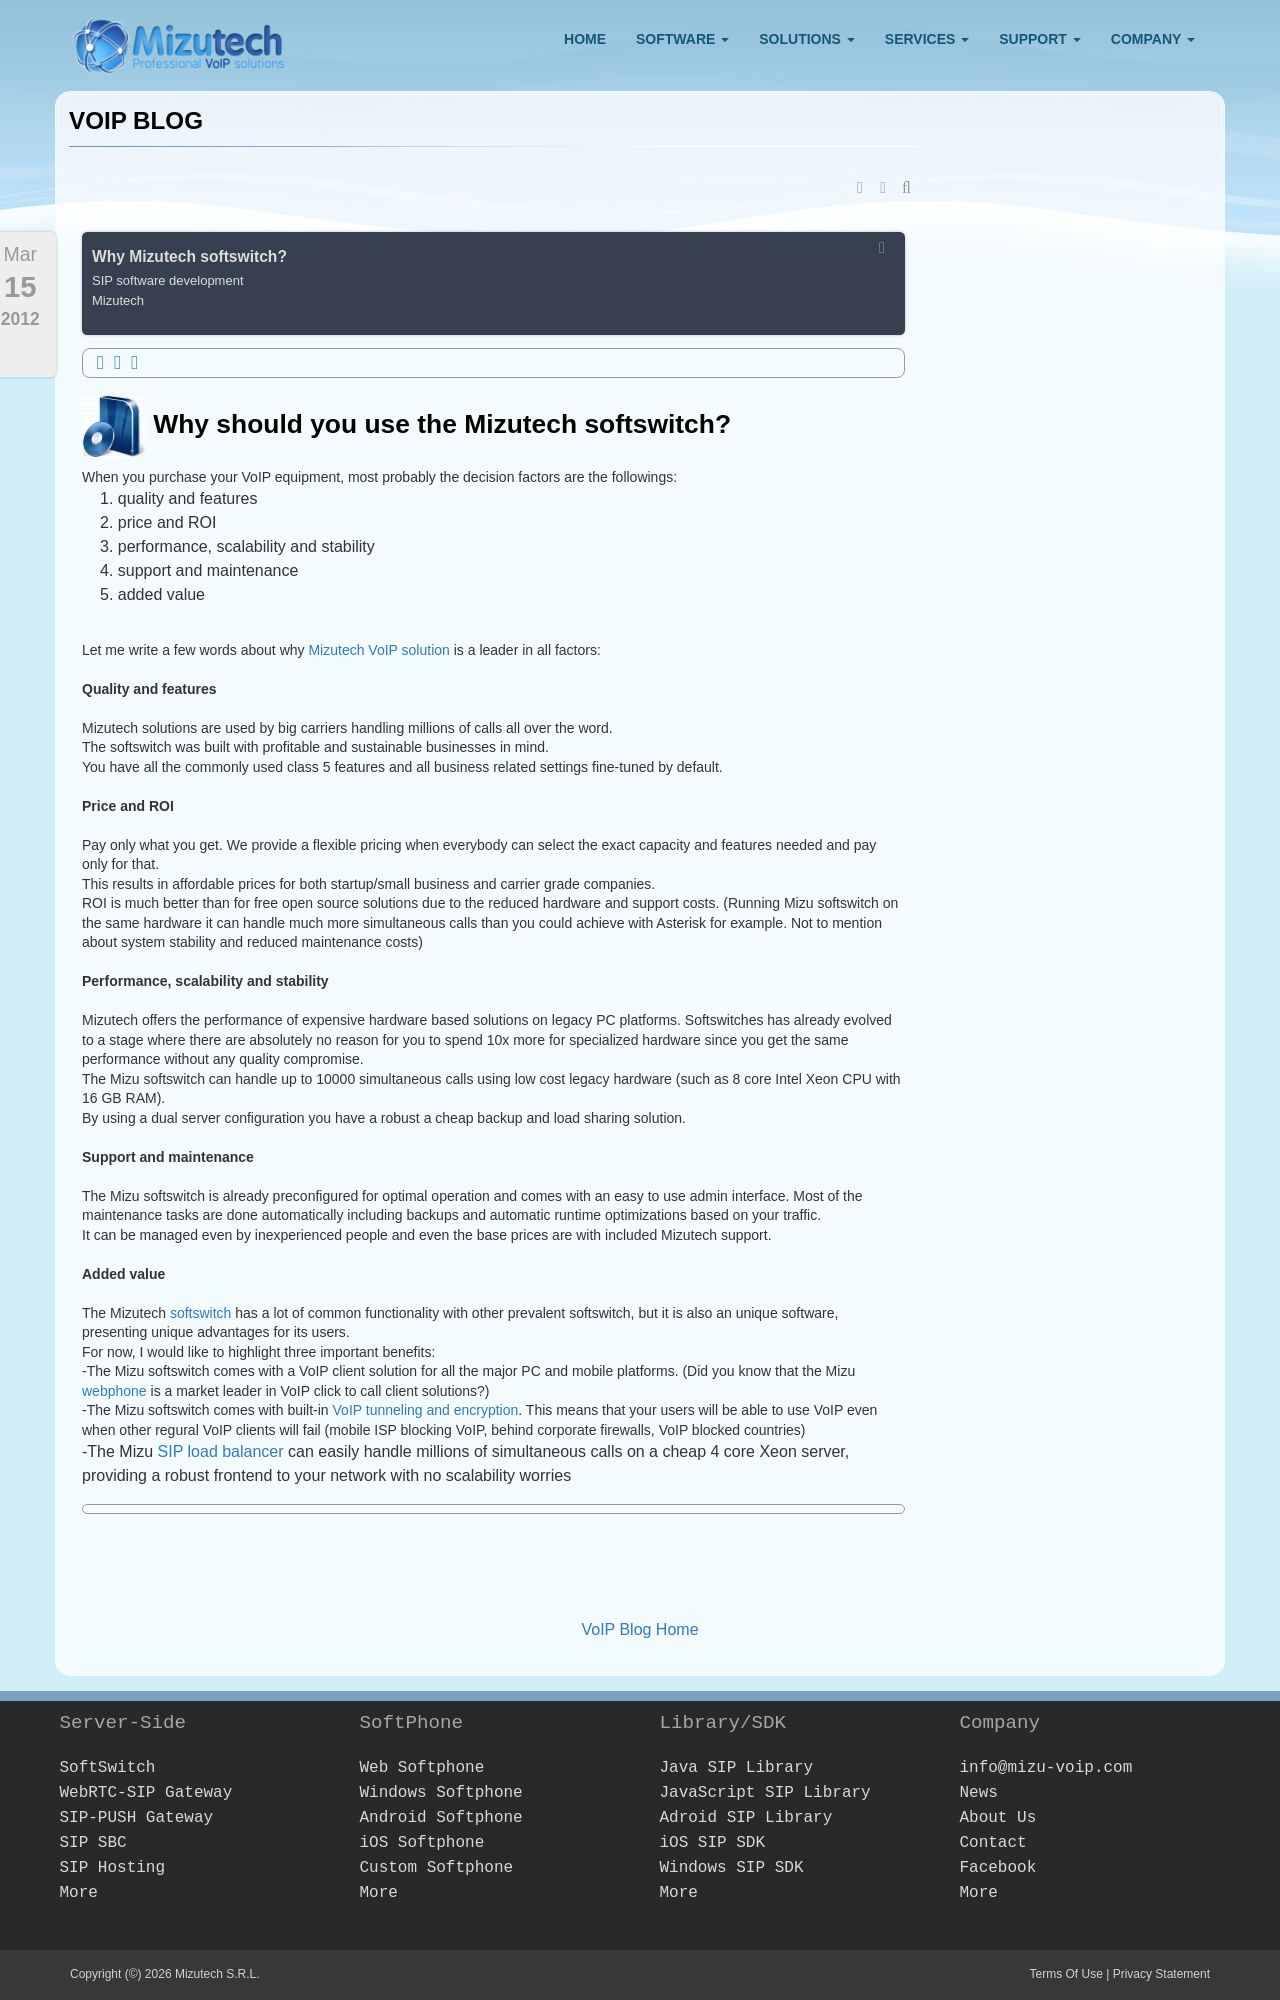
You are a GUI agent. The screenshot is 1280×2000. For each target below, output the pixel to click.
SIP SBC (92, 1843)
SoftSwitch (107, 1768)
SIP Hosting (112, 1868)
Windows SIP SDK (731, 1868)
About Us (997, 1818)
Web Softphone (421, 1768)
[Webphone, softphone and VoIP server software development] (180, 41)
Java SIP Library (736, 1768)
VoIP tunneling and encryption (426, 1410)
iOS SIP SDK (712, 1843)
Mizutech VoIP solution (378, 650)
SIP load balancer (221, 1451)
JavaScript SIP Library (764, 1793)
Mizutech (118, 300)
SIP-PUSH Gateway (136, 1818)
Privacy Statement (1161, 1974)
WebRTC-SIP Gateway (145, 1793)
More (78, 1893)
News (978, 1793)
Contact (992, 1843)
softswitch (202, 1313)
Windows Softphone (440, 1793)
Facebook (997, 1868)
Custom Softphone (436, 1868)
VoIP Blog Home (639, 1629)
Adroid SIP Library (745, 1818)
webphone (116, 1391)
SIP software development (168, 280)
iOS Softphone (421, 1843)
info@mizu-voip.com (1045, 1768)
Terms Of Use (1065, 1974)
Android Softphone (440, 1818)
